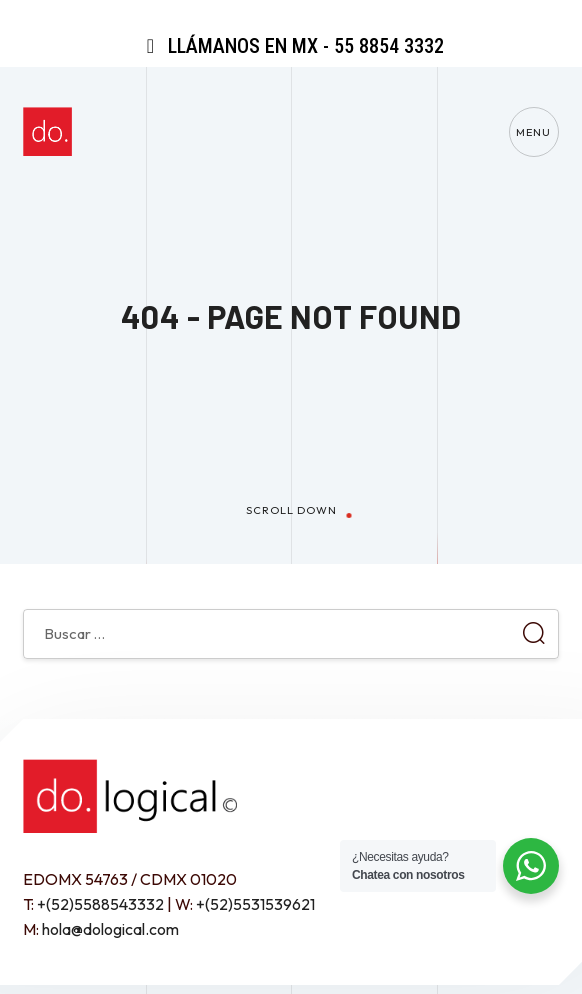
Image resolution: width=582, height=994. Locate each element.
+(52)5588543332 (100, 904)
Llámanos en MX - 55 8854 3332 (291, 46)
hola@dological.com (110, 929)
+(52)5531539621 (255, 904)
